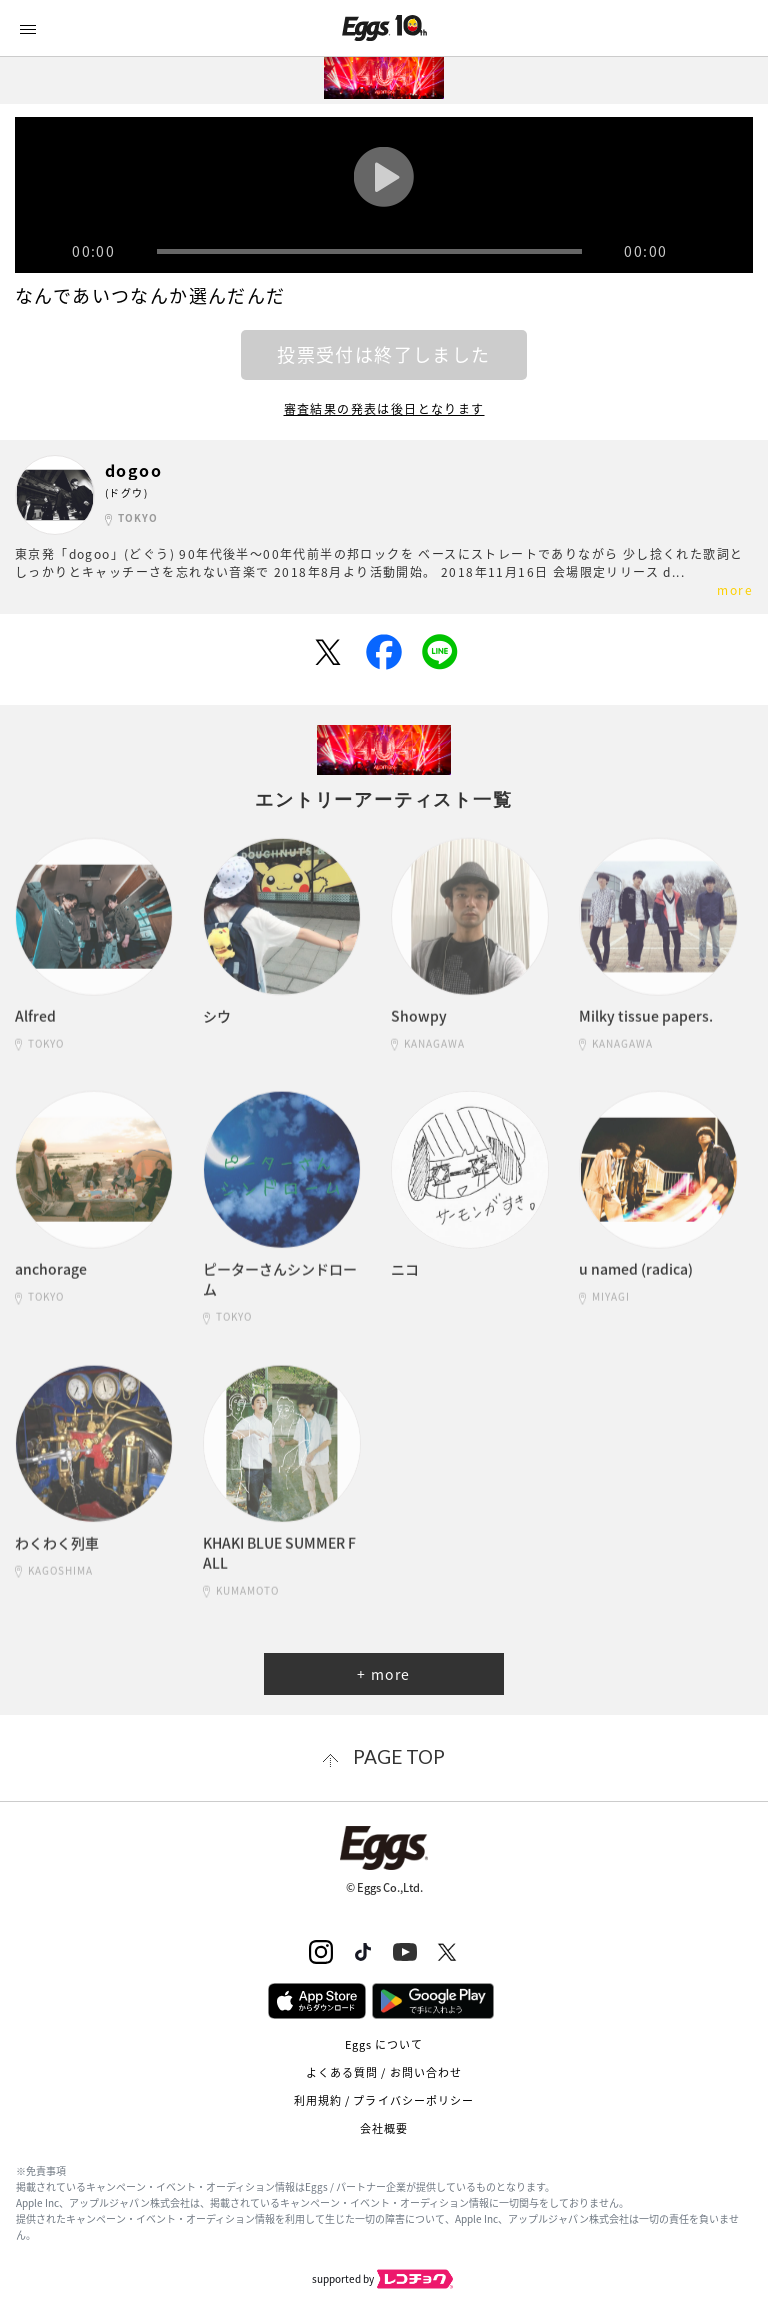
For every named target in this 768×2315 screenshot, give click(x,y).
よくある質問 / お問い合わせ (384, 2072)
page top (399, 1756)
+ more (383, 1674)
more (735, 590)
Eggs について (384, 2044)
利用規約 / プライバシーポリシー (384, 2100)
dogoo (133, 470)
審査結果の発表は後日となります (384, 409)
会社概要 (384, 2128)
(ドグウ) (126, 492)
